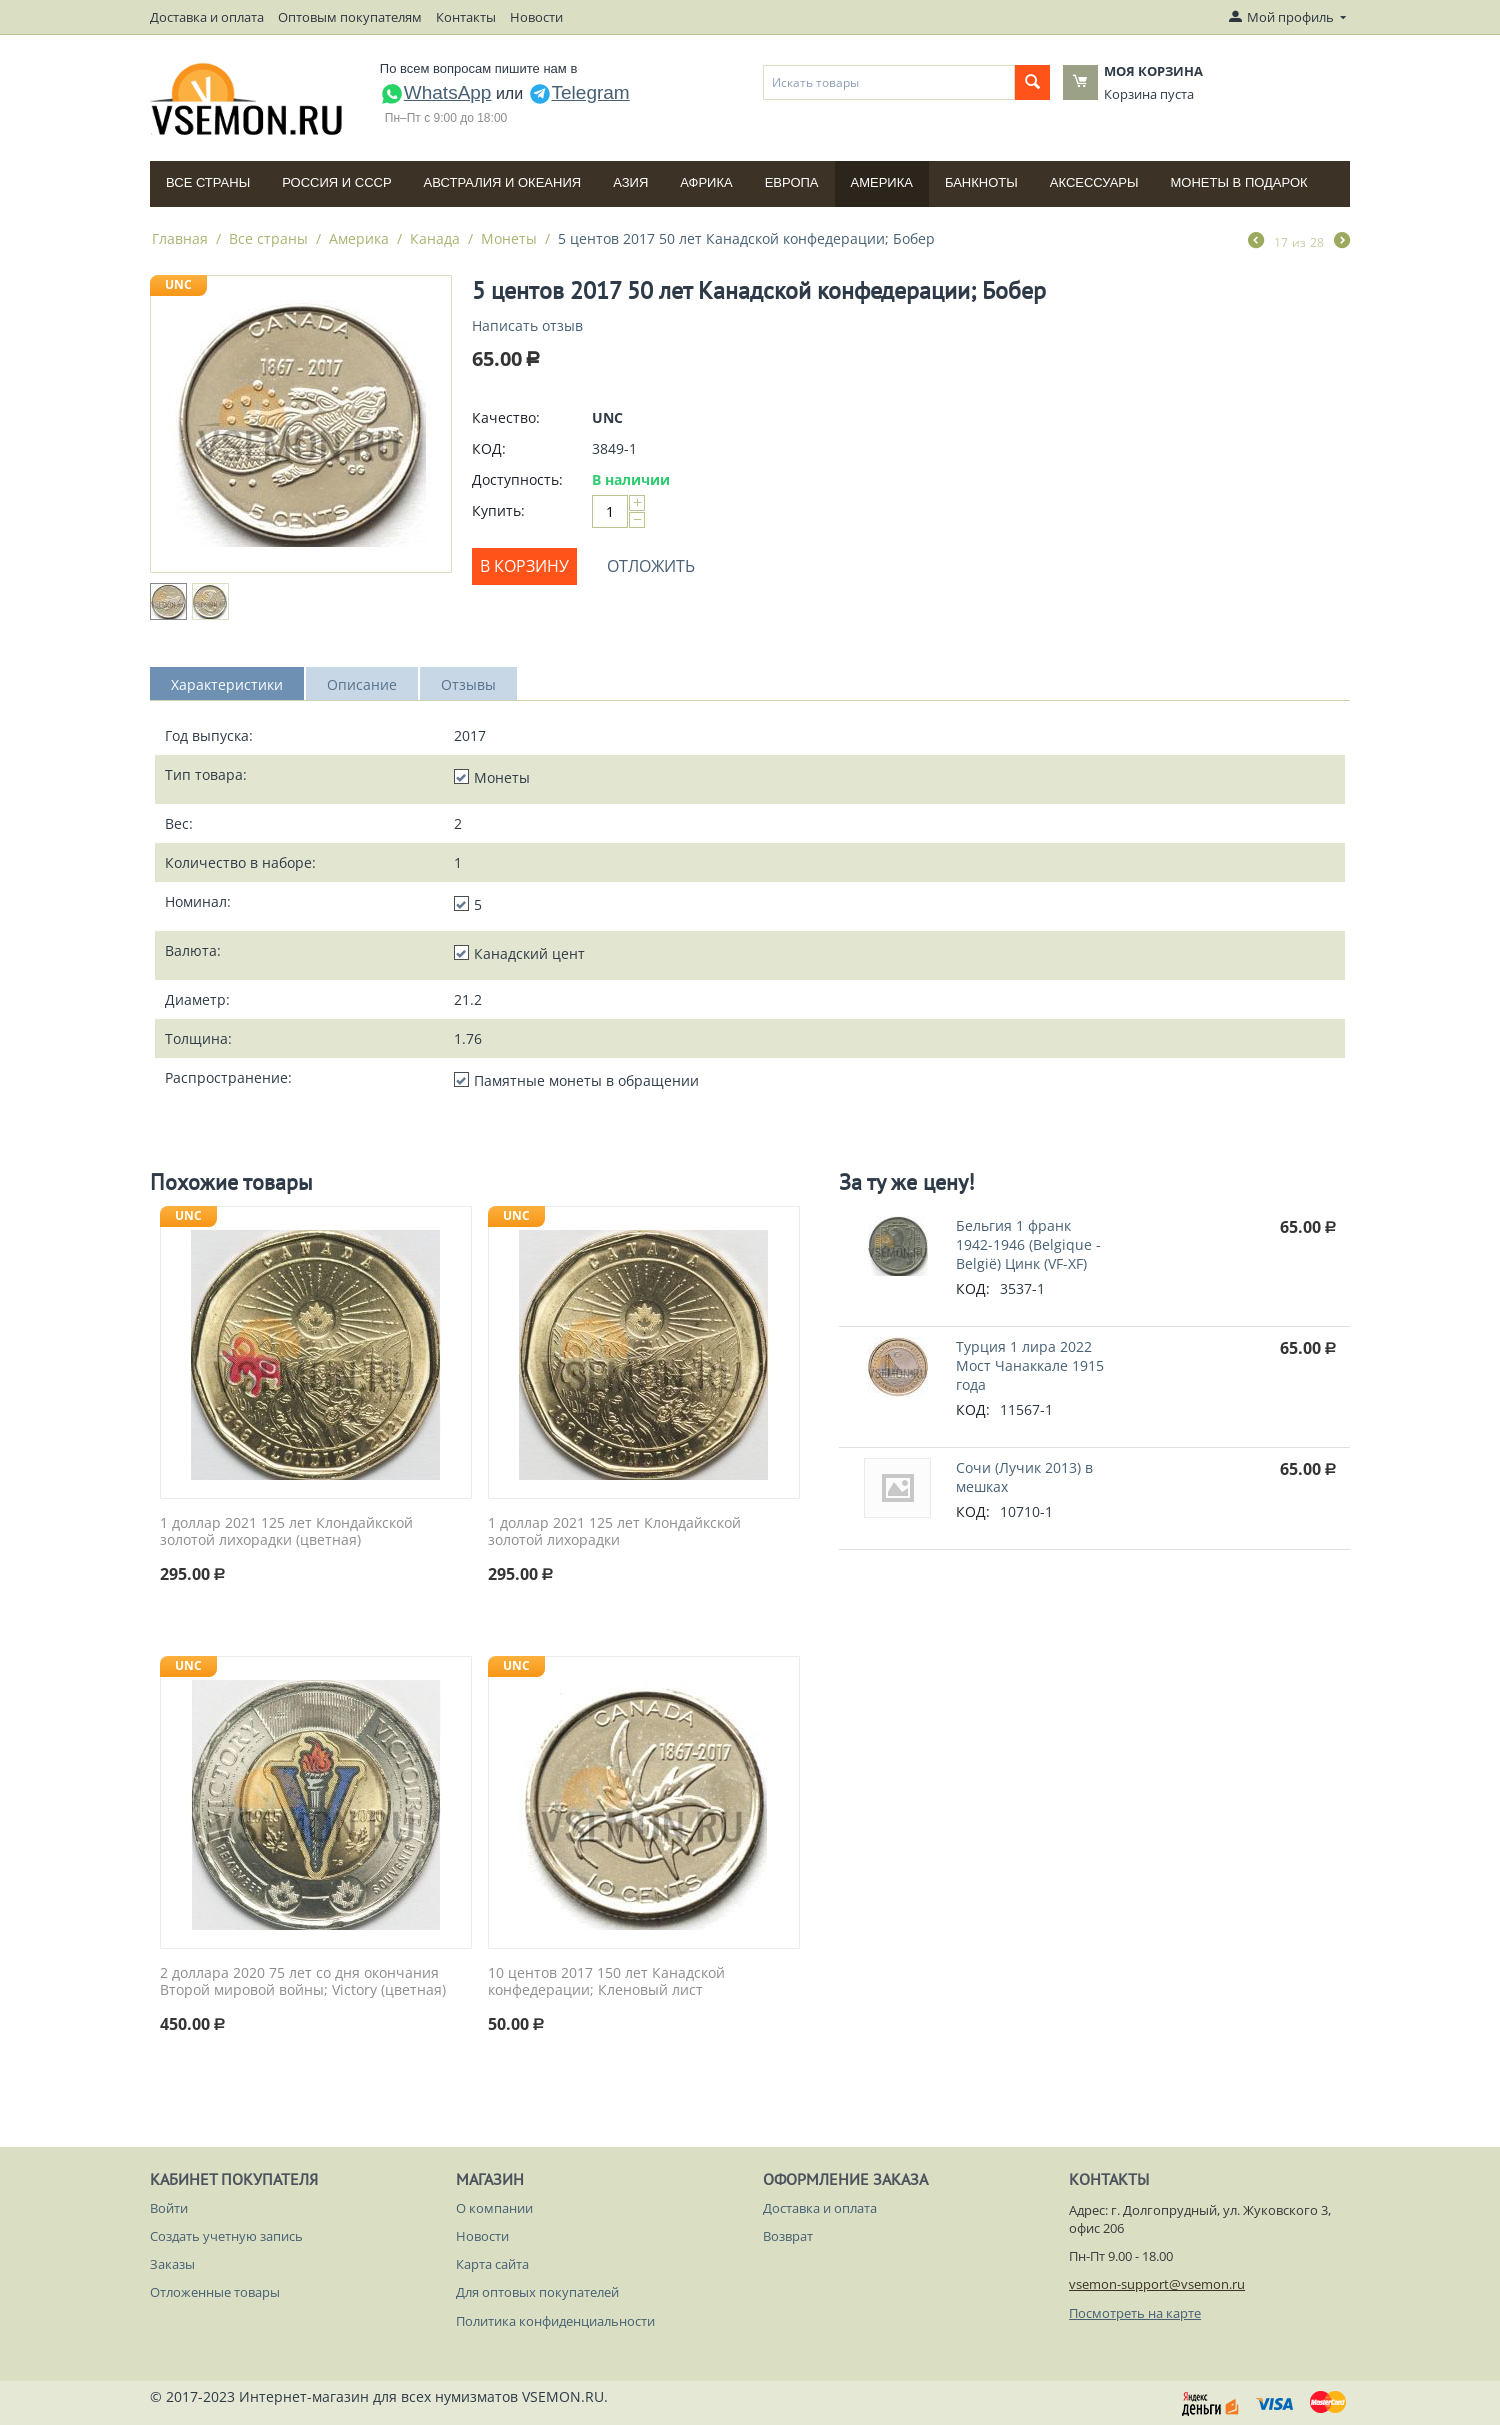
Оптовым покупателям (350, 17)
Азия (630, 182)
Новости (536, 17)
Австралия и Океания (503, 182)
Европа (792, 182)
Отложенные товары (215, 2292)
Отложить (651, 566)
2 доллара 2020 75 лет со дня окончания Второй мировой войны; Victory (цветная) (303, 1982)
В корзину (524, 566)
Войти (169, 2208)
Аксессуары (1094, 182)
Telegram (579, 92)
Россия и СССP (336, 182)
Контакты (466, 17)
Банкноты (981, 182)
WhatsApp (436, 92)
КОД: (489, 448)
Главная (180, 238)
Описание (362, 684)
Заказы (172, 2264)
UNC (178, 284)
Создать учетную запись (226, 2236)
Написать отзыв (527, 325)
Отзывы (468, 684)
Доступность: (517, 479)
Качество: (506, 417)
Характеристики (227, 684)
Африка (706, 182)
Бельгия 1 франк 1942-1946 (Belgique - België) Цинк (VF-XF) (1028, 1244)
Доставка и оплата (207, 17)
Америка (882, 182)
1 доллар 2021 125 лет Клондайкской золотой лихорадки (614, 1532)
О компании (494, 2208)
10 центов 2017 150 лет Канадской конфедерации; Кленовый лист (606, 1982)
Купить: (498, 510)
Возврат (788, 2236)
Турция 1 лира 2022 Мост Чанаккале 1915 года (1030, 1365)
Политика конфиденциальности (555, 2321)
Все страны (208, 182)
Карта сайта (492, 2264)
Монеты (509, 238)
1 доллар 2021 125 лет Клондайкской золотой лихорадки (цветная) (286, 1532)
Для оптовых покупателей (537, 2292)
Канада (435, 238)
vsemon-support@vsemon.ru (1157, 2284)
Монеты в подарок (1239, 182)
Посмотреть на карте (1135, 2313)
